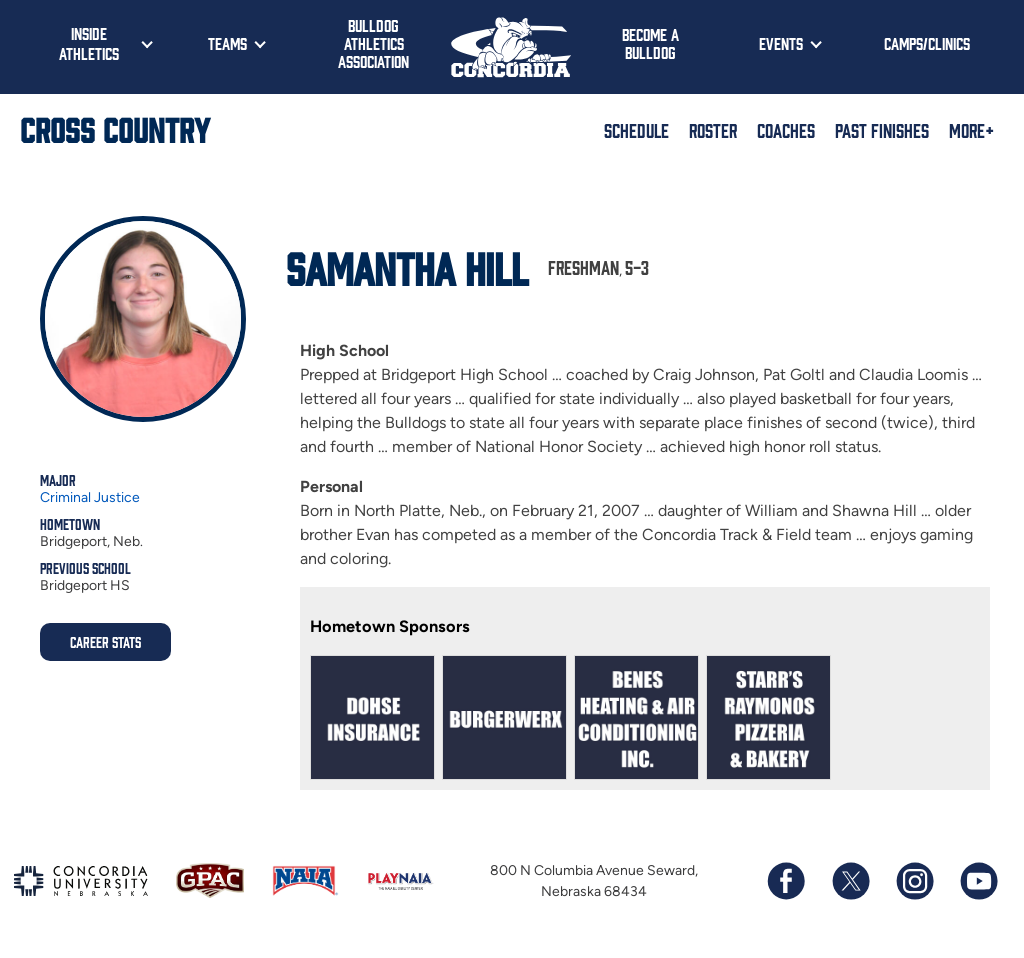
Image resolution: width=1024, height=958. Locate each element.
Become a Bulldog (650, 43)
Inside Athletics (89, 43)
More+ (971, 130)
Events (781, 43)
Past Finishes (882, 130)
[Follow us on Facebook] (786, 881)
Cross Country (115, 129)
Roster (713, 130)
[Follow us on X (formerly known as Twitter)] (850, 881)
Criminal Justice (90, 497)
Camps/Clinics (927, 43)
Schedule (636, 130)
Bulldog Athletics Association (373, 43)
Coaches (786, 130)
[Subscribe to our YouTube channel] (978, 881)
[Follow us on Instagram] (914, 881)
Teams (227, 43)
